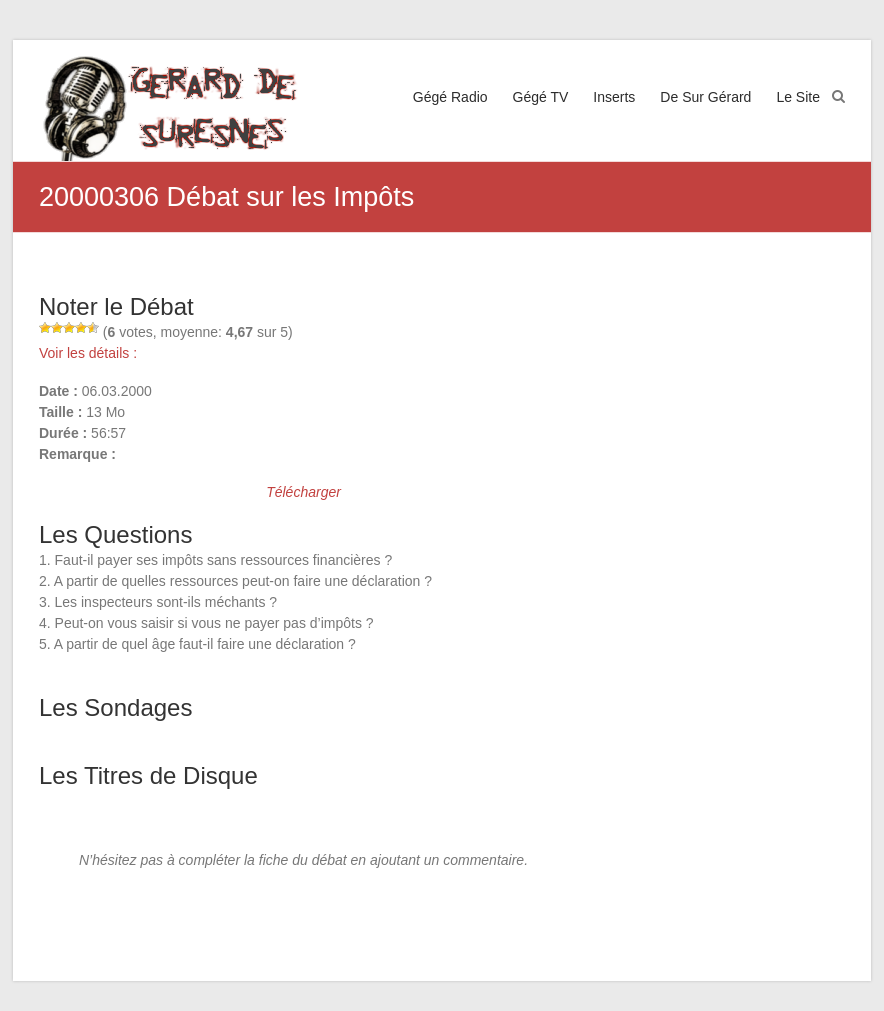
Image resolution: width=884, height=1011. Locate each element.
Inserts (614, 97)
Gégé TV (541, 97)
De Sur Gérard (705, 97)
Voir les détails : (88, 353)
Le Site (798, 97)
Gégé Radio (450, 97)
